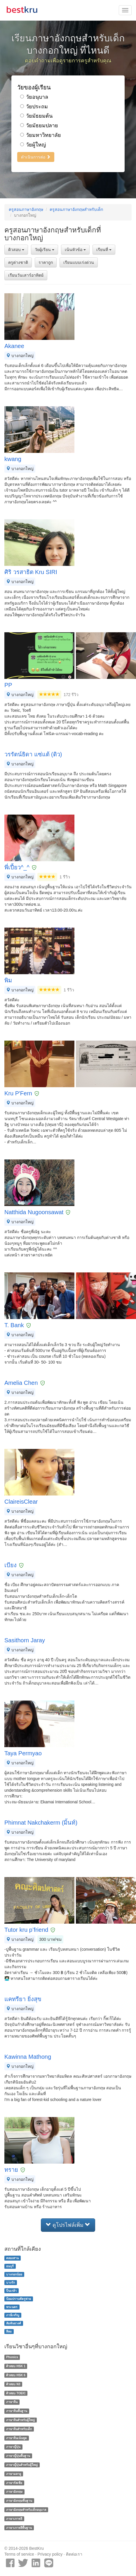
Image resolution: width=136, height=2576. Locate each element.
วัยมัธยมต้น (36, 116)
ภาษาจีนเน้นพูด (16, 2438)
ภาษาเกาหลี (14, 2518)
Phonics (12, 2357)
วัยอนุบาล (34, 97)
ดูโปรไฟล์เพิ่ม (68, 2225)
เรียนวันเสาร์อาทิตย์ (25, 275)
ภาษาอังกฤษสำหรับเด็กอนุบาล (26, 2509)
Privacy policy (50, 2554)
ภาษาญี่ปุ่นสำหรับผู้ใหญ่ (22, 2464)
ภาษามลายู (13, 2474)
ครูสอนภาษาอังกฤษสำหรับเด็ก (76, 209)
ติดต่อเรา (74, 2554)
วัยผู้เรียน (44, 249)
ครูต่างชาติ (18, 262)
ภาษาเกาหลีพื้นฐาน (19, 2527)
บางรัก (10, 2282)
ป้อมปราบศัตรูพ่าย (18, 2298)
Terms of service (19, 2554)
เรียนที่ (103, 249)
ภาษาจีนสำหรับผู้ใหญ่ (20, 2420)
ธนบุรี (10, 2266)
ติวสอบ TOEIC (16, 2393)
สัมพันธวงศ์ (13, 2323)
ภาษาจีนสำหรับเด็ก (19, 2429)
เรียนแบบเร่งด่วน (78, 262)
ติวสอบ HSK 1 (15, 2366)
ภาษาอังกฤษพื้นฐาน (19, 2500)
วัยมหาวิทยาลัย (40, 135)
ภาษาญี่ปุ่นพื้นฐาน (18, 2455)
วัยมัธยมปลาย (39, 125)
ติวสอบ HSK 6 (15, 2375)
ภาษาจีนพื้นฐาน (16, 2411)
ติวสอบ (16, 249)
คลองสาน (12, 2258)
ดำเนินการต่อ (35, 157)
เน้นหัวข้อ (75, 249)
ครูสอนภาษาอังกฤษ (26, 209)
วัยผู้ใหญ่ (33, 145)
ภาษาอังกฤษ (14, 2492)
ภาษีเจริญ (12, 2315)
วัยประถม (34, 107)
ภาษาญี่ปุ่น (13, 2447)
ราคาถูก (46, 262)
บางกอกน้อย (14, 2274)
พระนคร (12, 2307)
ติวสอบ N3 (13, 2384)
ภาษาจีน (12, 2402)
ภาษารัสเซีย (14, 2483)
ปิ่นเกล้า (11, 2290)
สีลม (9, 2331)
